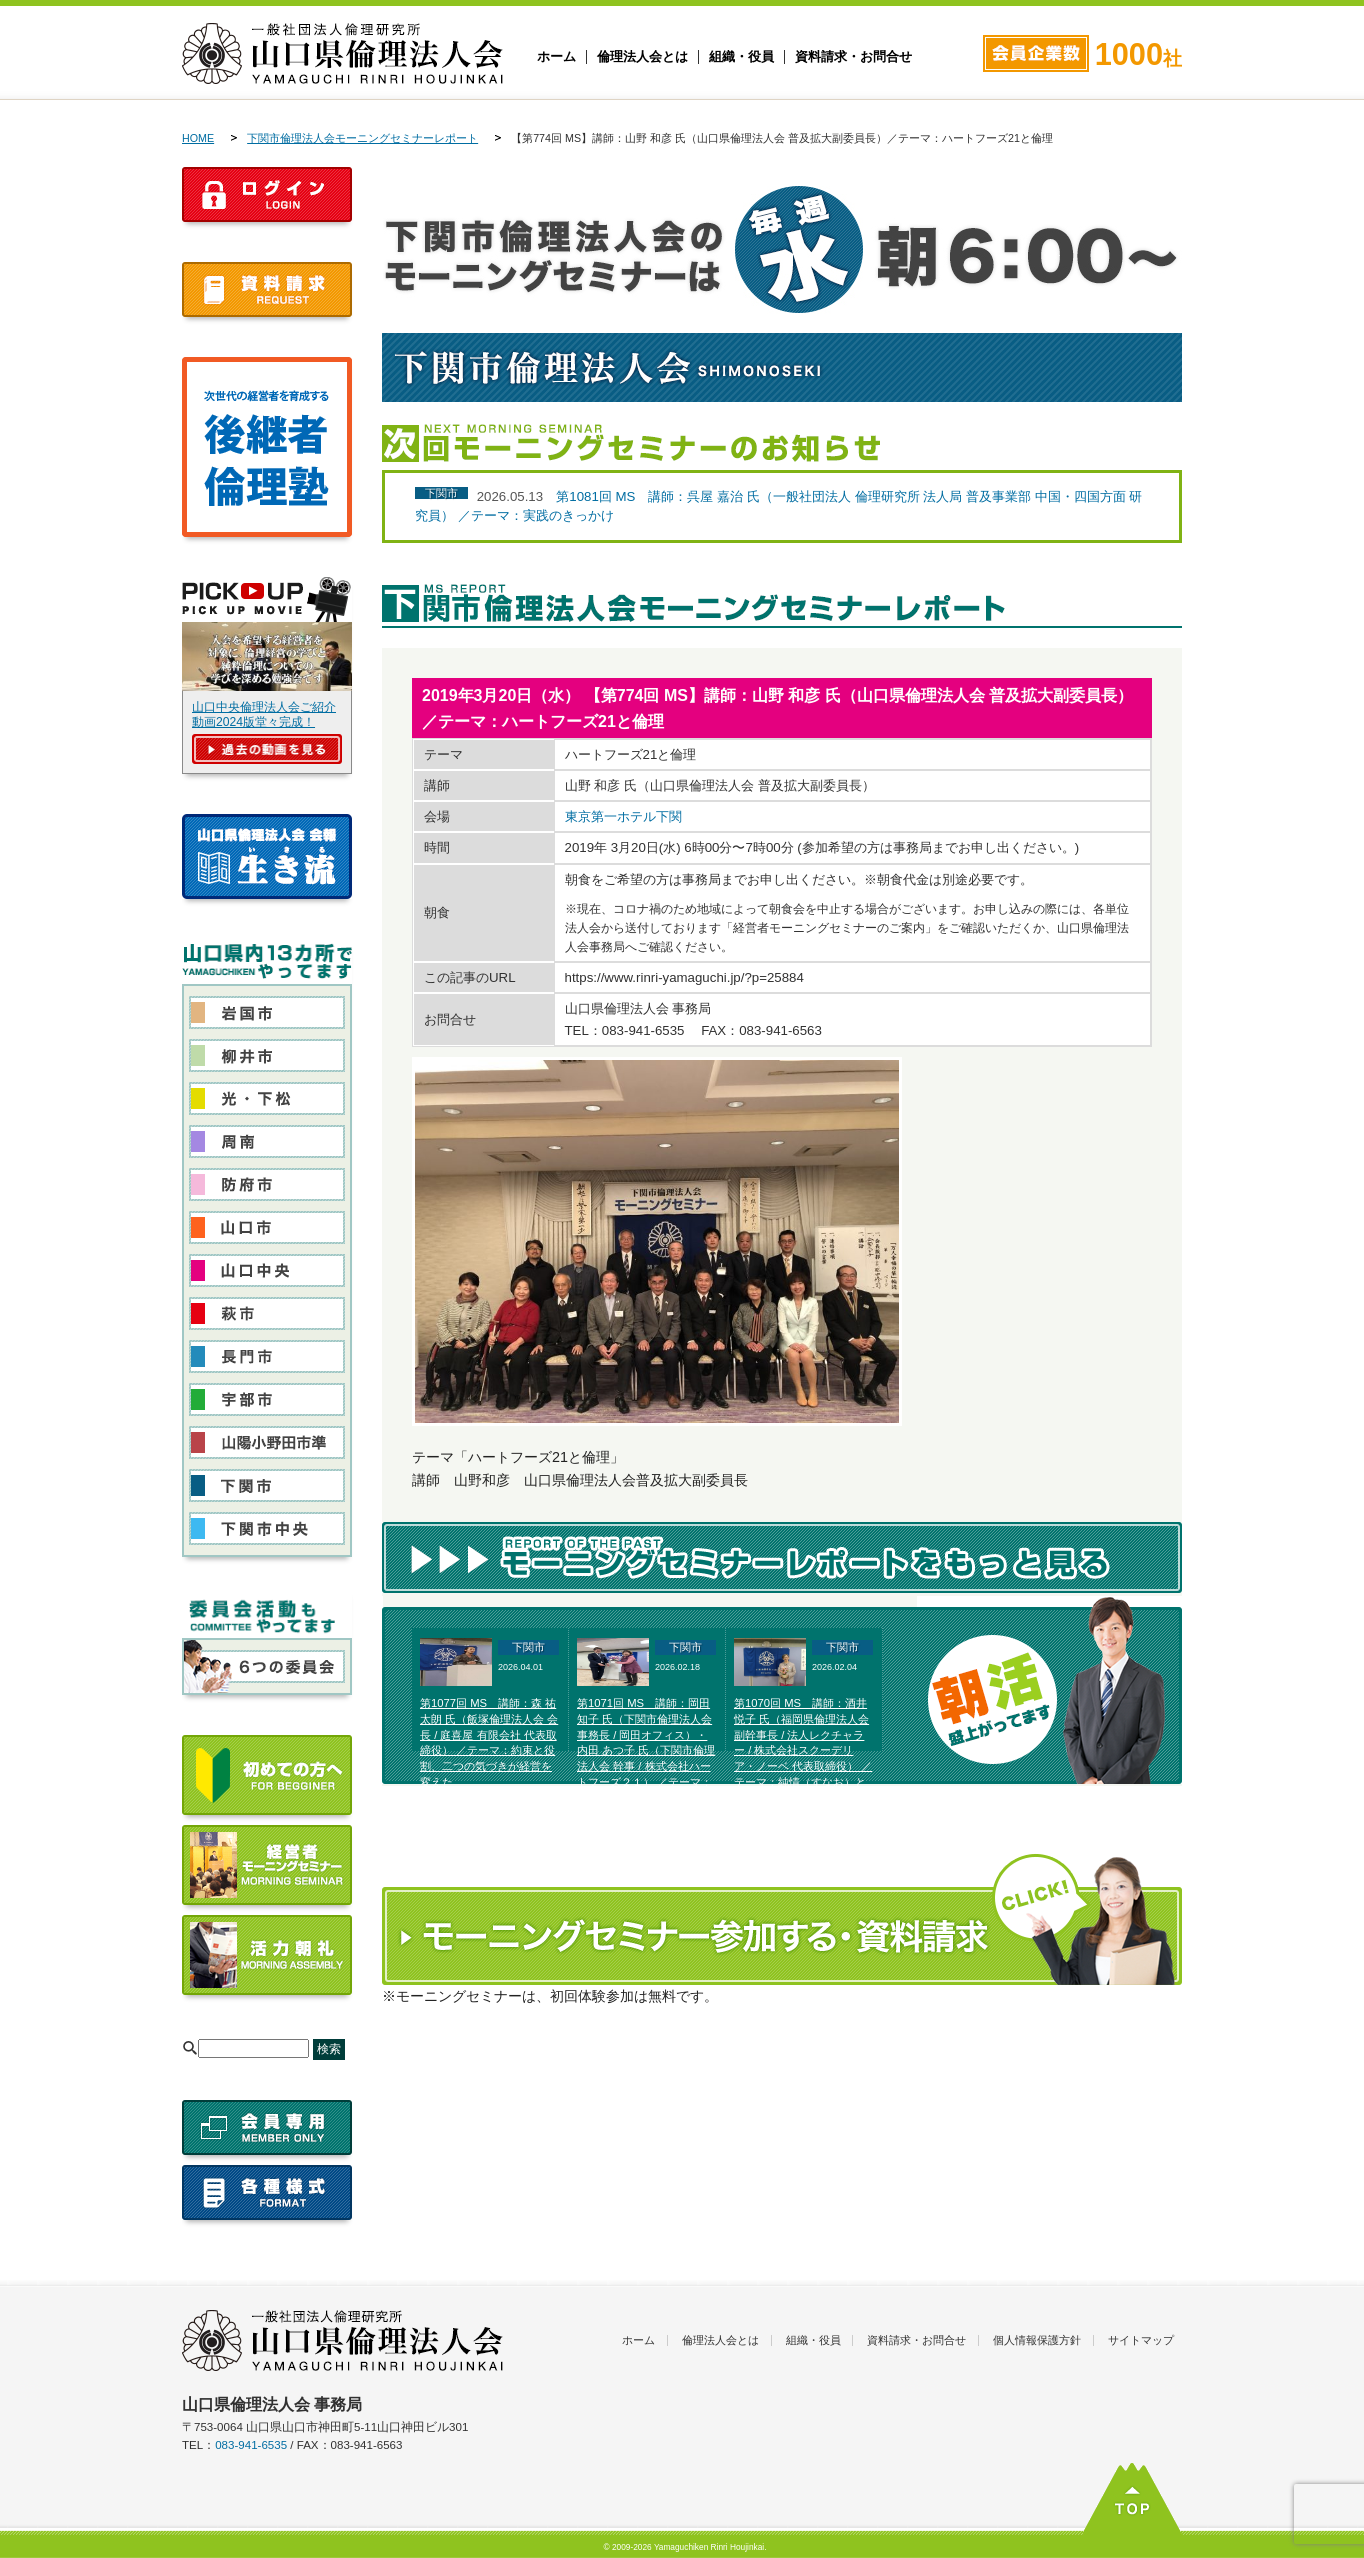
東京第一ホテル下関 (623, 816)
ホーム (556, 57)
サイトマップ (1141, 2340)
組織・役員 (741, 57)
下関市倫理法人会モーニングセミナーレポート (362, 138)
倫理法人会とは (642, 57)
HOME (198, 138)
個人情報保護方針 (1037, 2340)
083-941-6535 (251, 2445)
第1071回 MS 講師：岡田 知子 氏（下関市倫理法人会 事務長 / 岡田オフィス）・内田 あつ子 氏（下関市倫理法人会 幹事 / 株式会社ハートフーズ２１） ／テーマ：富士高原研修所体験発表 (646, 1750)
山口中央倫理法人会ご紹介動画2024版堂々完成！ (264, 714)
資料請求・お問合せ (853, 57)
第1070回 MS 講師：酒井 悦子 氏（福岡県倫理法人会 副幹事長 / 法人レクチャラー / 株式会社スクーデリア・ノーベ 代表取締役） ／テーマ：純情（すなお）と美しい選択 (803, 1750)
